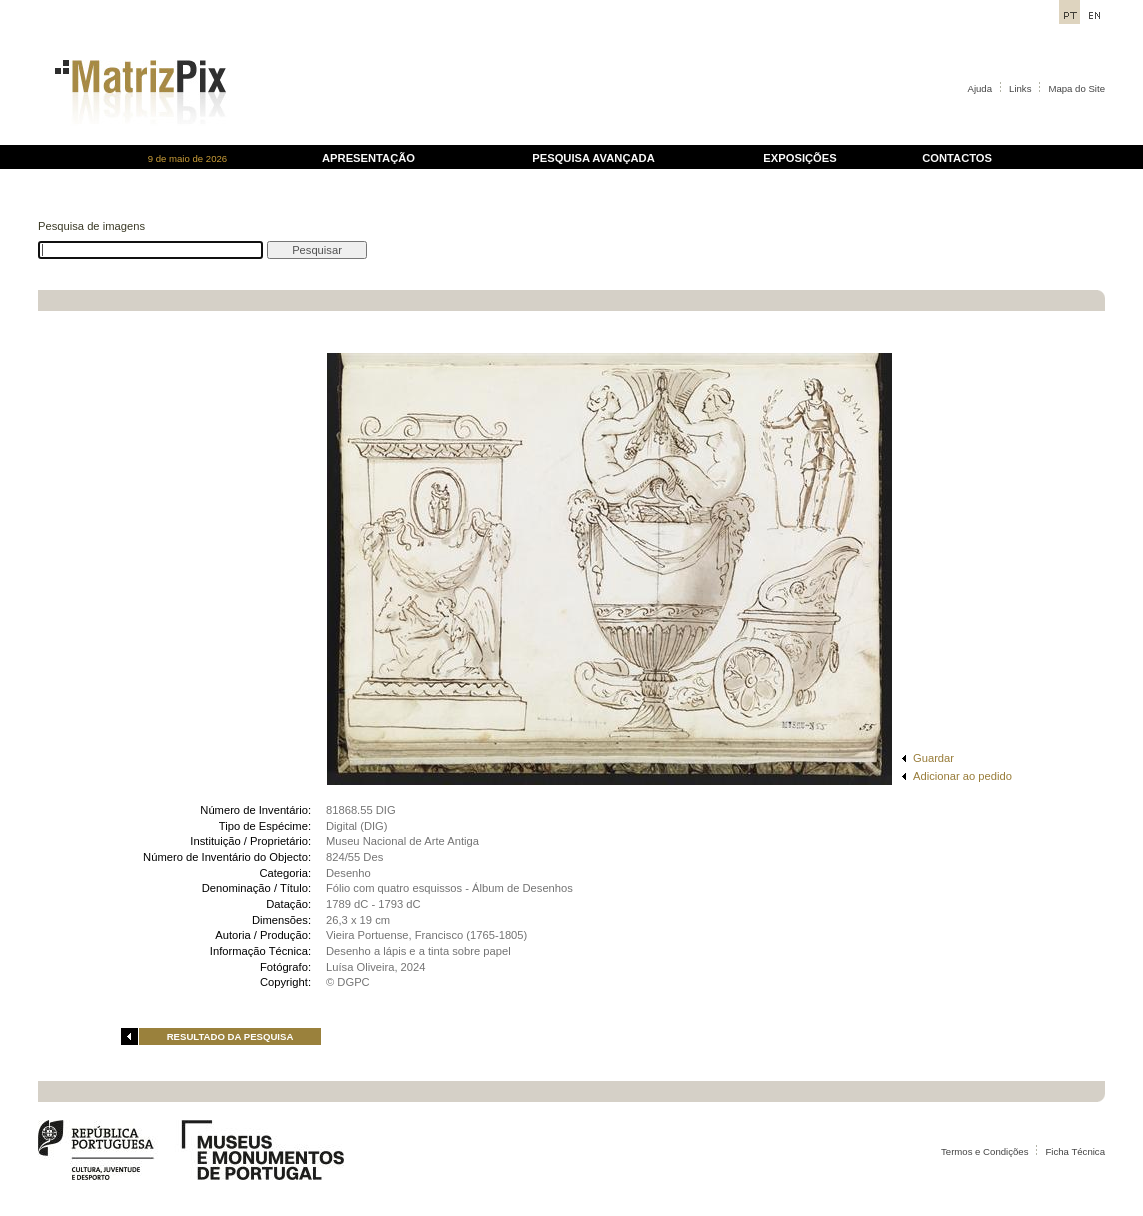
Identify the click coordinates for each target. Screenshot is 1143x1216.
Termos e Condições (984, 1151)
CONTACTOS (957, 158)
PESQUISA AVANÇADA (593, 158)
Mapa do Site (1076, 88)
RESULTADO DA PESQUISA (230, 1036)
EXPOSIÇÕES (799, 158)
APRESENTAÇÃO (368, 158)
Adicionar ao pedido (962, 776)
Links (1020, 88)
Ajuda (980, 88)
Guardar (933, 758)
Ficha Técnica (1075, 1151)
